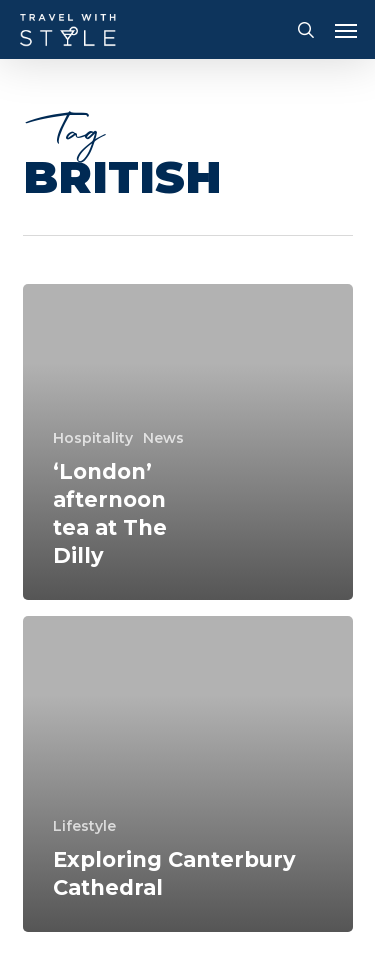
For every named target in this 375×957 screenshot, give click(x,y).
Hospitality (93, 438)
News (163, 438)
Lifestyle (84, 826)
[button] (346, 30)
